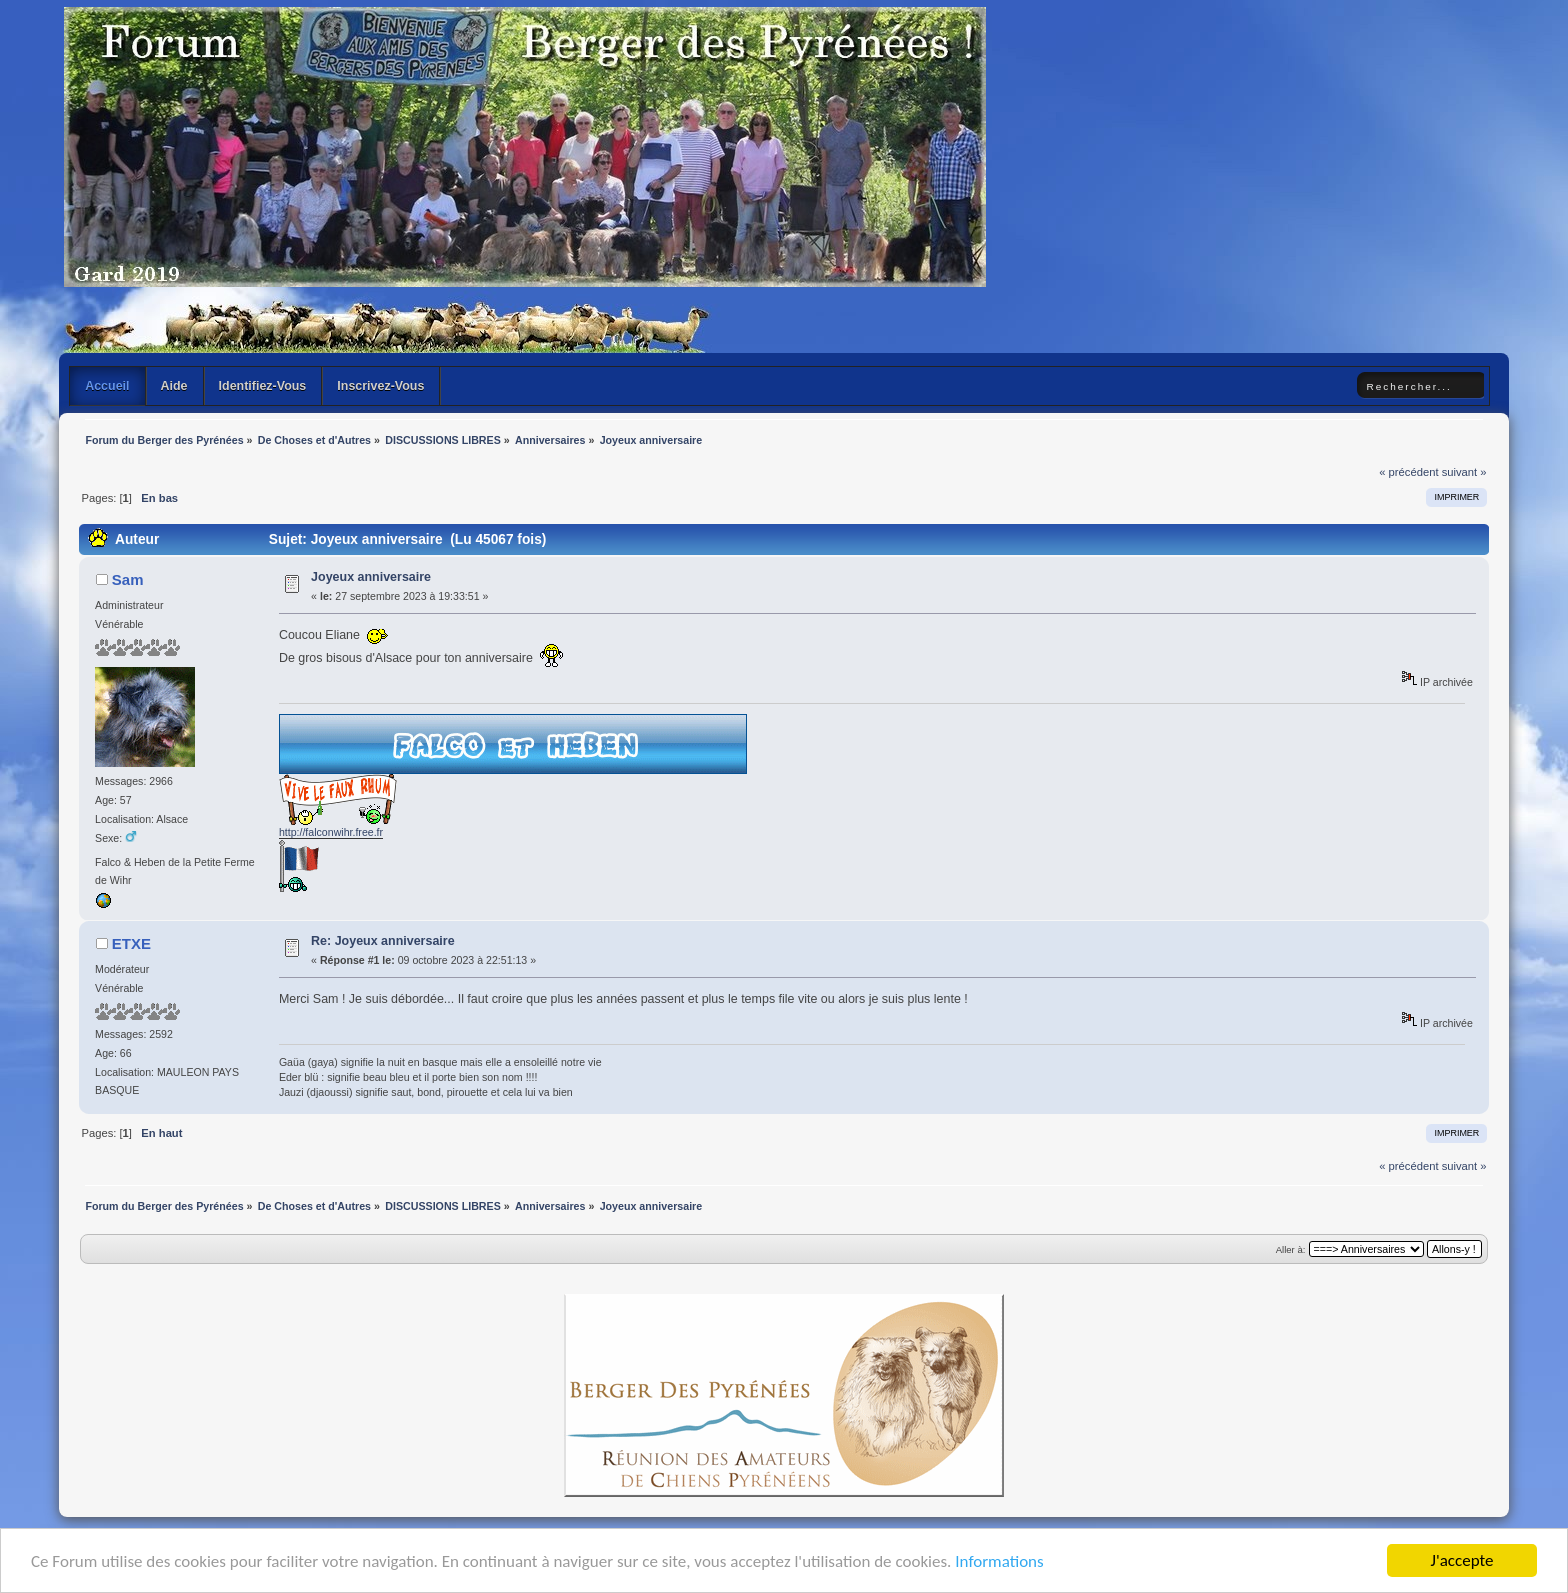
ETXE (131, 943)
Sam (128, 579)
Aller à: (1291, 1249)
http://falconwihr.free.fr (331, 832)
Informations (999, 1562)
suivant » (1464, 472)
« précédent (1408, 472)
